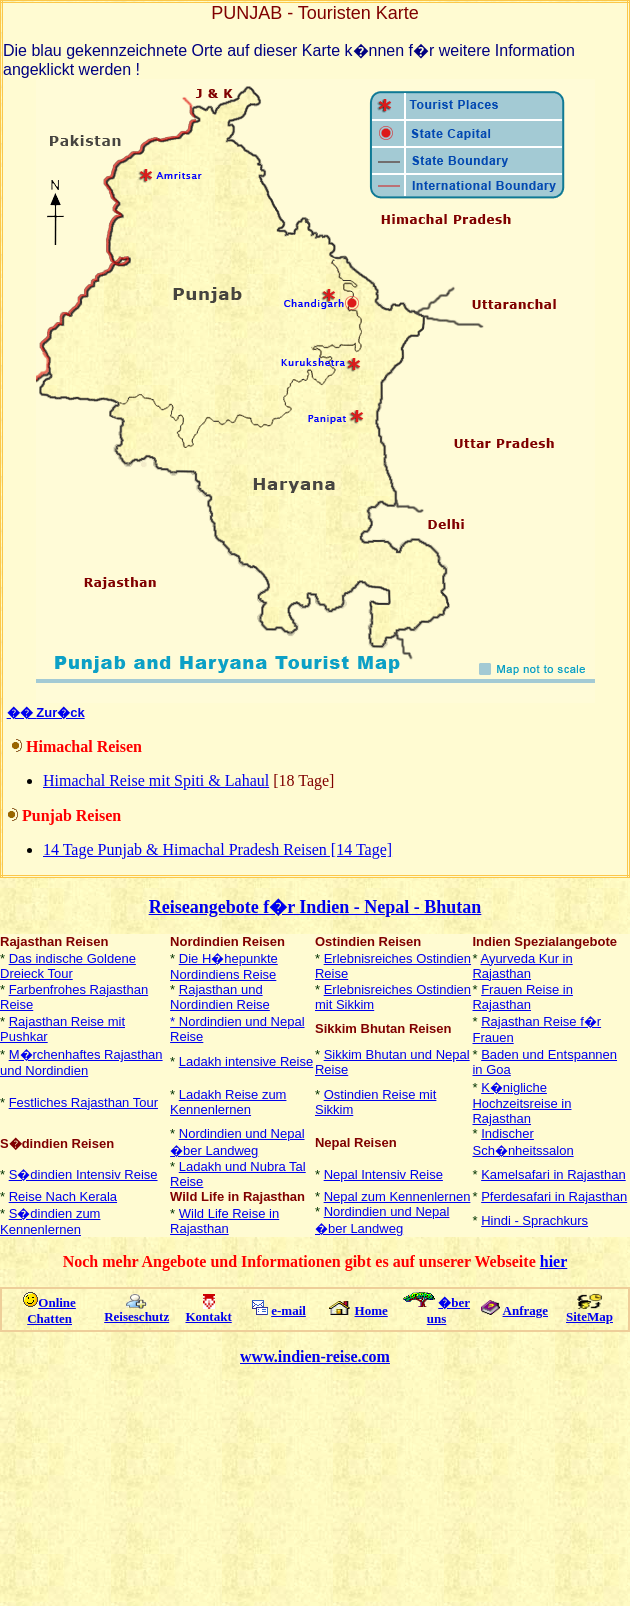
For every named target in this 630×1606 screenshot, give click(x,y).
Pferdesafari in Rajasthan (554, 1196)
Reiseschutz (136, 1316)
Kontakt (209, 1316)
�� (22, 712)
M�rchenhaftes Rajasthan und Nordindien (81, 1062)
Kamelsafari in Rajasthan (553, 1174)
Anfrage (526, 1310)
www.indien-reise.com (315, 1356)
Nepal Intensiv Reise (383, 1174)
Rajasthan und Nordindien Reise (220, 997)
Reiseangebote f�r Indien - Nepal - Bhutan (315, 907)
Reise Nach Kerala (63, 1196)
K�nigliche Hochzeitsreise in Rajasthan (521, 1103)
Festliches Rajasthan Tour (83, 1102)
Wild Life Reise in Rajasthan (224, 1221)
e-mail (288, 1310)
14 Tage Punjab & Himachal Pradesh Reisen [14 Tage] (217, 849)
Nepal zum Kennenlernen (397, 1196)
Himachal (61, 746)
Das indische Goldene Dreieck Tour (68, 966)
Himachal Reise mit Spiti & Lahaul (156, 780)
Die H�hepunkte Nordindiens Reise (224, 966)
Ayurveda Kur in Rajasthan (522, 966)
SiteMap (589, 1316)
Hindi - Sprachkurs (534, 1220)
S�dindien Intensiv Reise (83, 1174)
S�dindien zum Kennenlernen (50, 1221)
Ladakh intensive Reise (246, 1061)
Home (371, 1310)
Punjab (49, 815)
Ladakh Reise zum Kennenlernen (228, 1102)
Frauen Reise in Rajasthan (522, 997)
